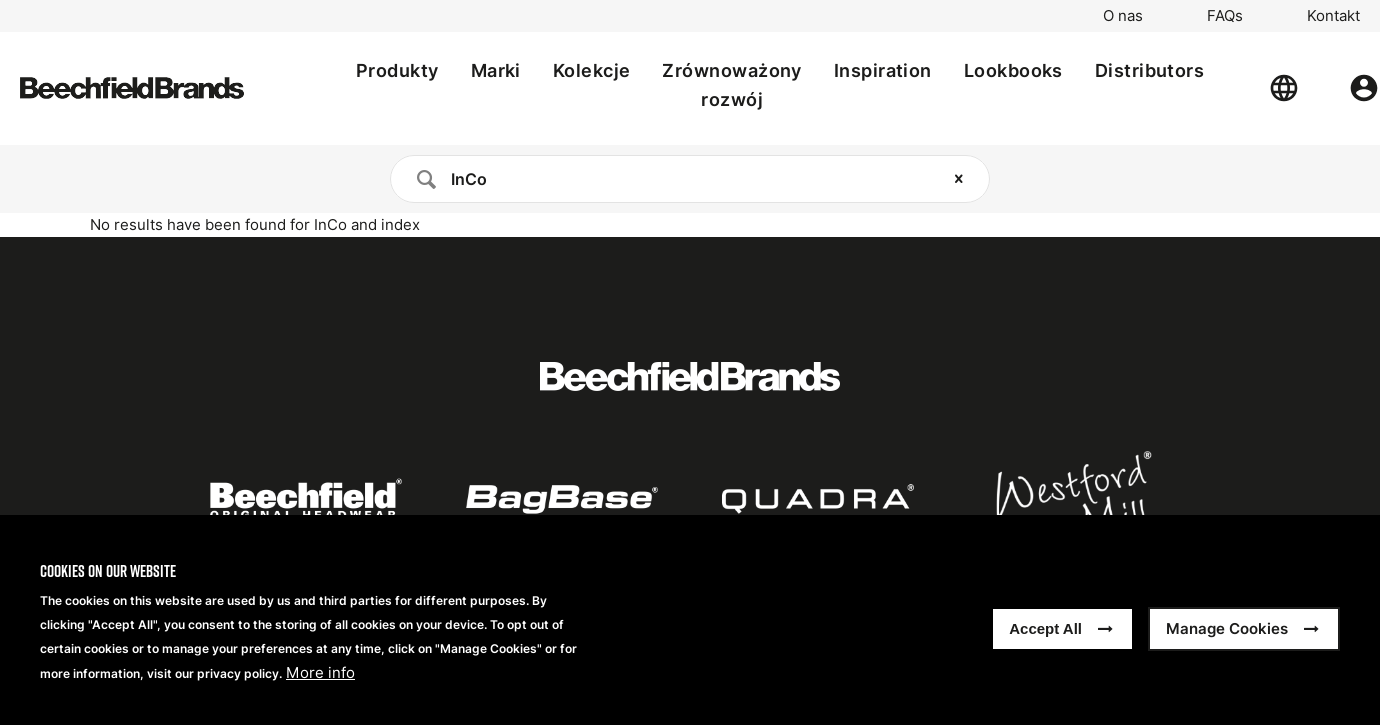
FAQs (1225, 16)
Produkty (397, 70)
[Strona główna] (132, 88)
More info (320, 674)
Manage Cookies (1227, 629)
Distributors (1149, 70)
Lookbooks (1013, 70)
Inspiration (883, 70)
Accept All (1045, 629)
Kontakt (1333, 16)
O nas (1123, 16)
